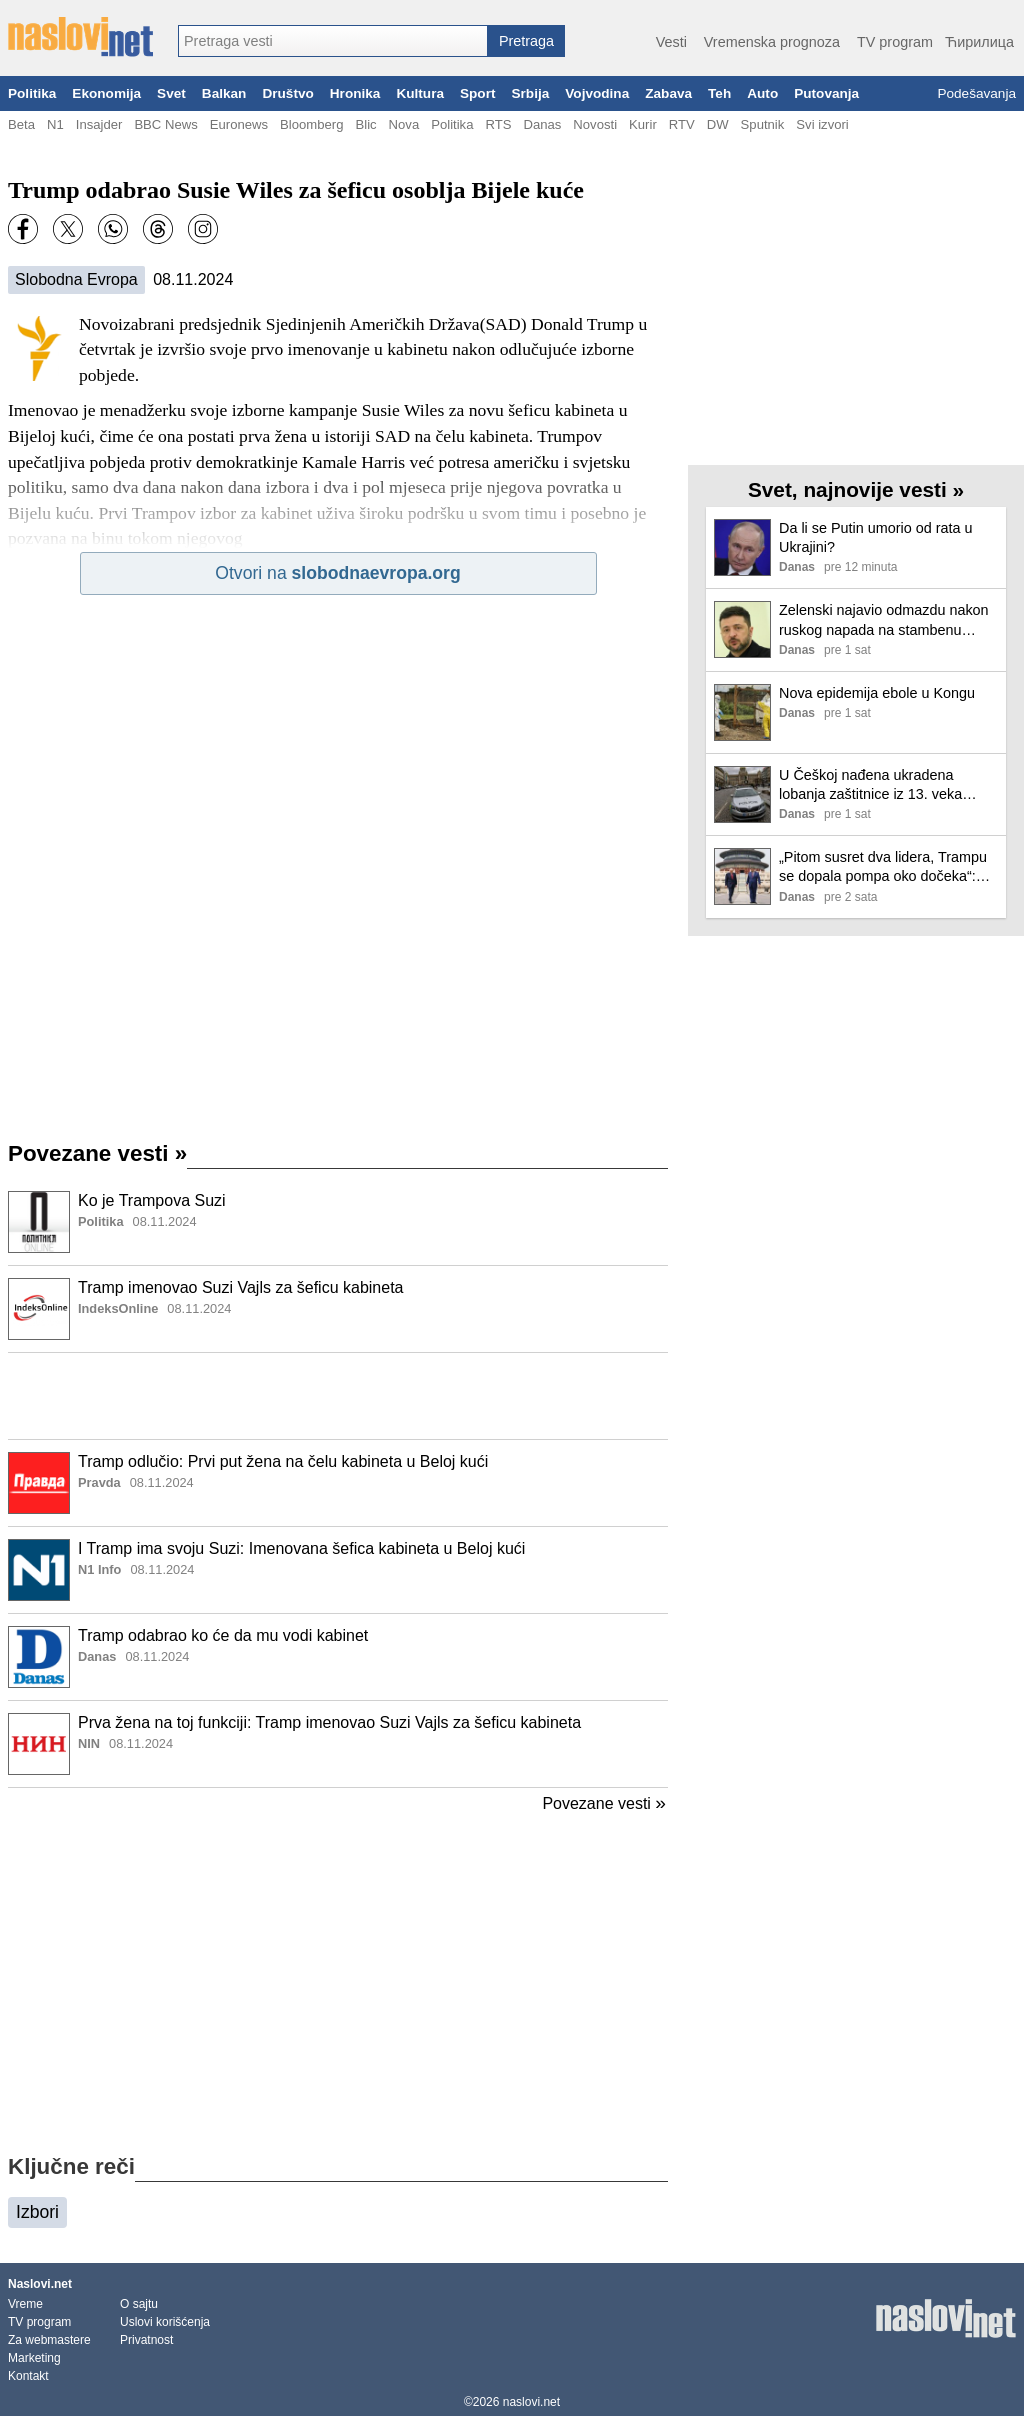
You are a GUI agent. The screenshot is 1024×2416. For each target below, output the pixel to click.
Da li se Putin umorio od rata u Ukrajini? (876, 537)
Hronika (355, 93)
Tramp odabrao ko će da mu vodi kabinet (223, 1635)
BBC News (165, 124)
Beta (21, 124)
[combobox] (333, 41)
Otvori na (337, 573)
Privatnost (146, 2340)
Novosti (595, 124)
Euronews (239, 124)
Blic (365, 124)
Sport (478, 93)
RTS (498, 124)
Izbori (37, 2212)
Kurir (643, 124)
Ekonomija (106, 93)
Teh (719, 93)
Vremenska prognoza (772, 42)
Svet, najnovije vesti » (856, 489)
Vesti (671, 42)
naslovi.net (531, 2402)
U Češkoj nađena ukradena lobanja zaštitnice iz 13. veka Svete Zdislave (870, 785)
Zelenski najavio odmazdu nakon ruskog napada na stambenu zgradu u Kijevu (884, 620)
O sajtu (139, 2304)
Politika (32, 93)
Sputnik (763, 124)
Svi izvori (822, 124)
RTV (682, 124)
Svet (171, 93)
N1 (55, 124)
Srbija (530, 93)
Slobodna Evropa (76, 279)
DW (718, 124)
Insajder (99, 124)
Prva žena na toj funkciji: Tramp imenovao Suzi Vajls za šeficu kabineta (329, 1722)
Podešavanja (976, 93)
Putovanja (826, 93)
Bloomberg (311, 124)
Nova (404, 124)
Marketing (34, 2358)
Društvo (287, 93)
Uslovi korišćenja (165, 2322)
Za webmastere (49, 2340)
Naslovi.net (40, 2284)
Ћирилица (979, 42)
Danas (542, 124)
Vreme (25, 2304)
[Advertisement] (338, 1396)
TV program (895, 42)
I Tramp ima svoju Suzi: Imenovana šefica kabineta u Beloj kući (301, 1548)
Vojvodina (597, 93)
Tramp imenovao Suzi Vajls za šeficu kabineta (240, 1287)
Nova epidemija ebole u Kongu (877, 693)
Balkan (224, 93)
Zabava (668, 93)
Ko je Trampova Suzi (152, 1200)
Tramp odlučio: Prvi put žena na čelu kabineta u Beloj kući (283, 1461)
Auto (762, 93)
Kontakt (28, 2376)
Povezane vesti (97, 1153)
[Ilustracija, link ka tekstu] (39, 1224)
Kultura (420, 93)
